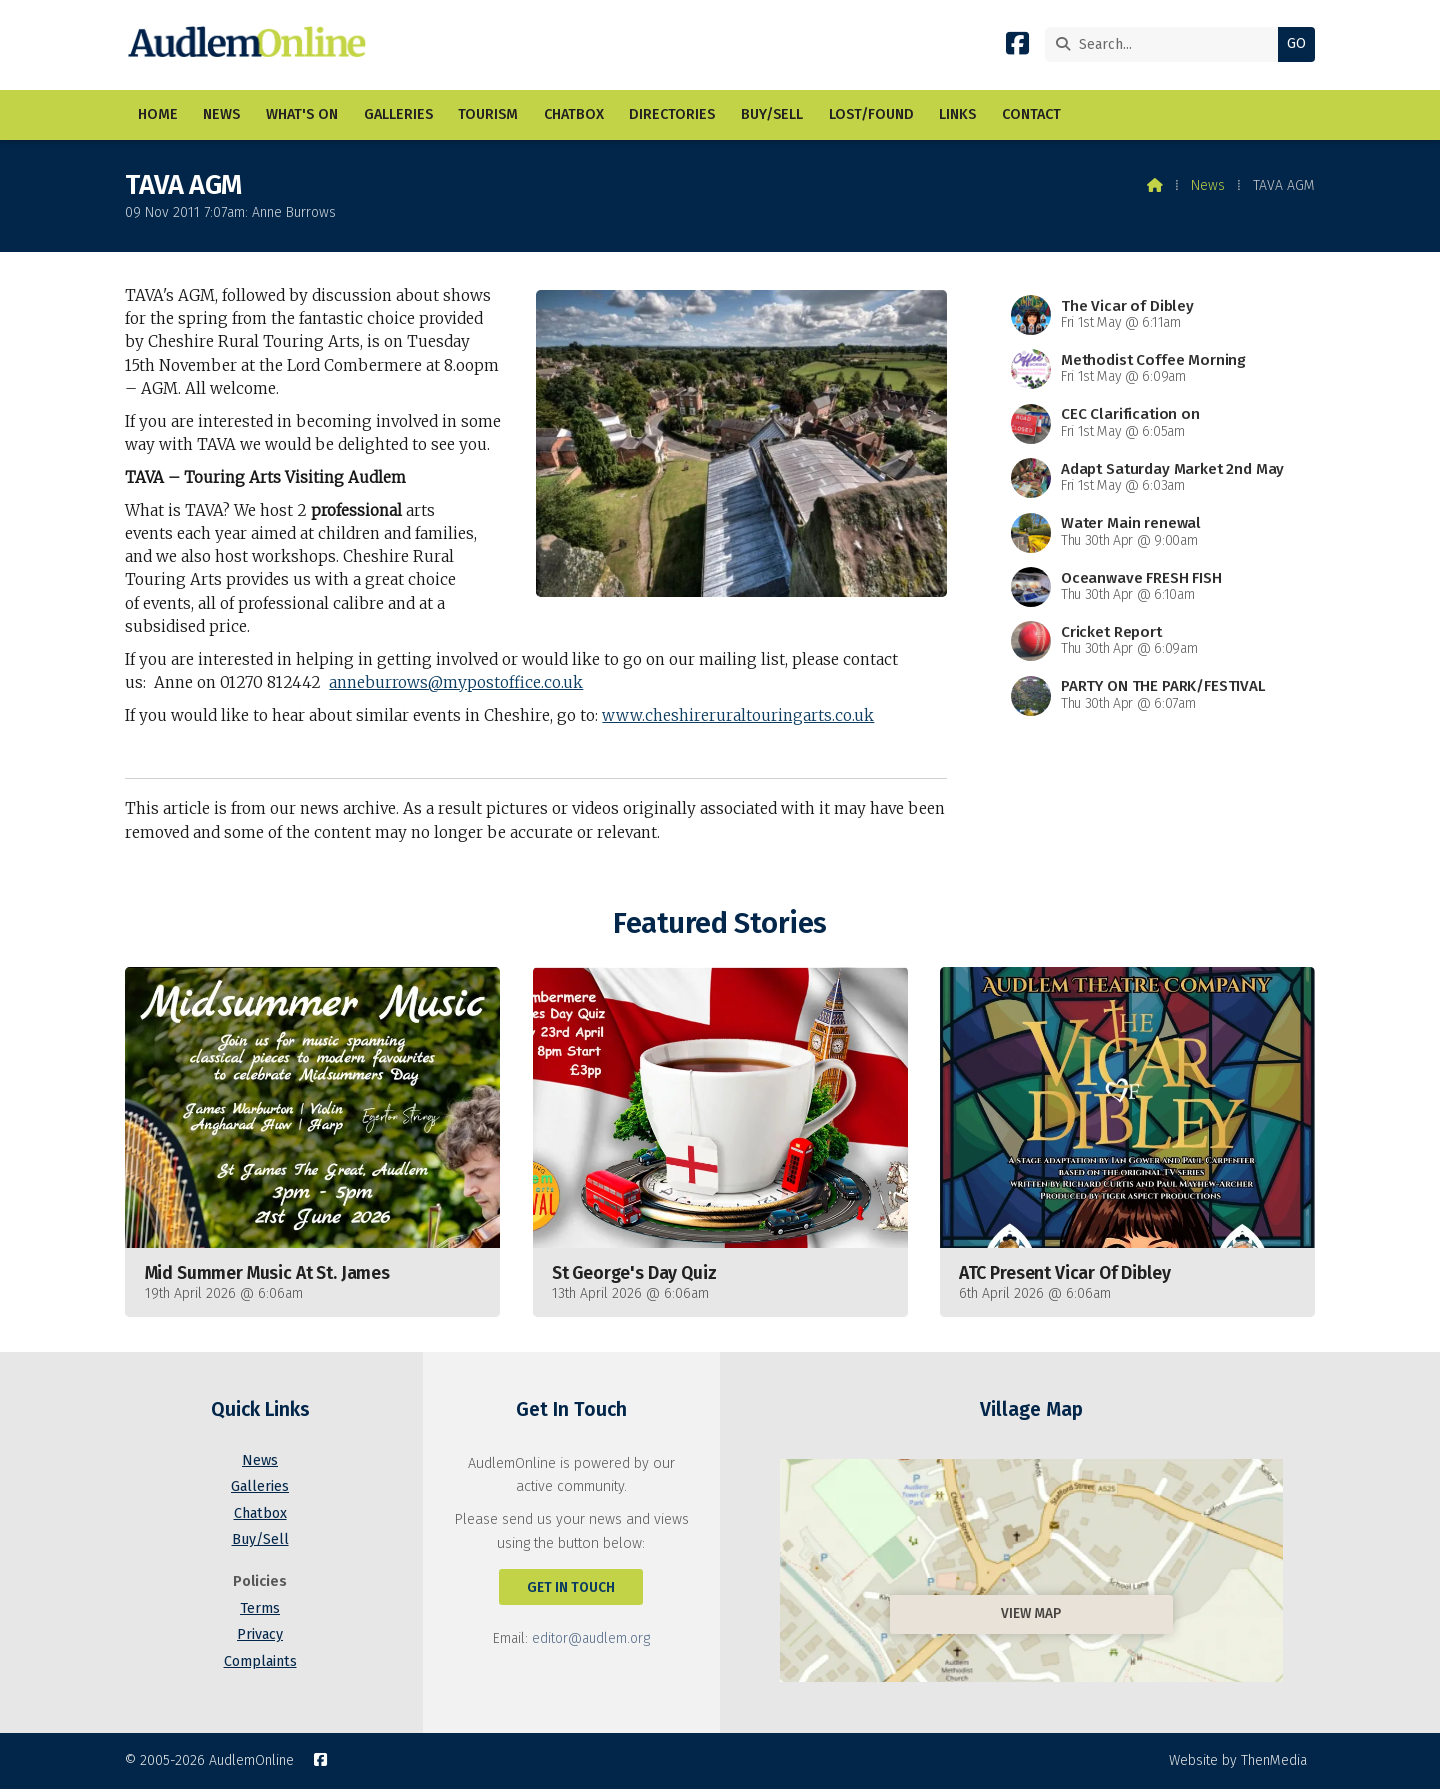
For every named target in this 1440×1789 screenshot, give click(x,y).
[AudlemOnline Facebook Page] (1017, 47)
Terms (260, 1608)
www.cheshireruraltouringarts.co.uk (738, 715)
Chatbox (260, 1513)
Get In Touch (571, 1587)
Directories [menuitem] (672, 114)
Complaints (260, 1661)
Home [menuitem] (158, 114)
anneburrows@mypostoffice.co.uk (456, 682)
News (1208, 185)
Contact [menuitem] (1031, 114)
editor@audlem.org (591, 1638)
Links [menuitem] (957, 114)
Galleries (260, 1486)
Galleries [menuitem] (398, 114)
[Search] (1166, 44)
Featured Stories (719, 923)
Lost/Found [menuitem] (871, 114)
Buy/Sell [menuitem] (772, 114)
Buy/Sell (260, 1539)
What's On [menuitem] (302, 114)
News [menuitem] (221, 114)
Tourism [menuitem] (488, 114)
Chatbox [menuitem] (574, 114)
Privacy (260, 1634)
